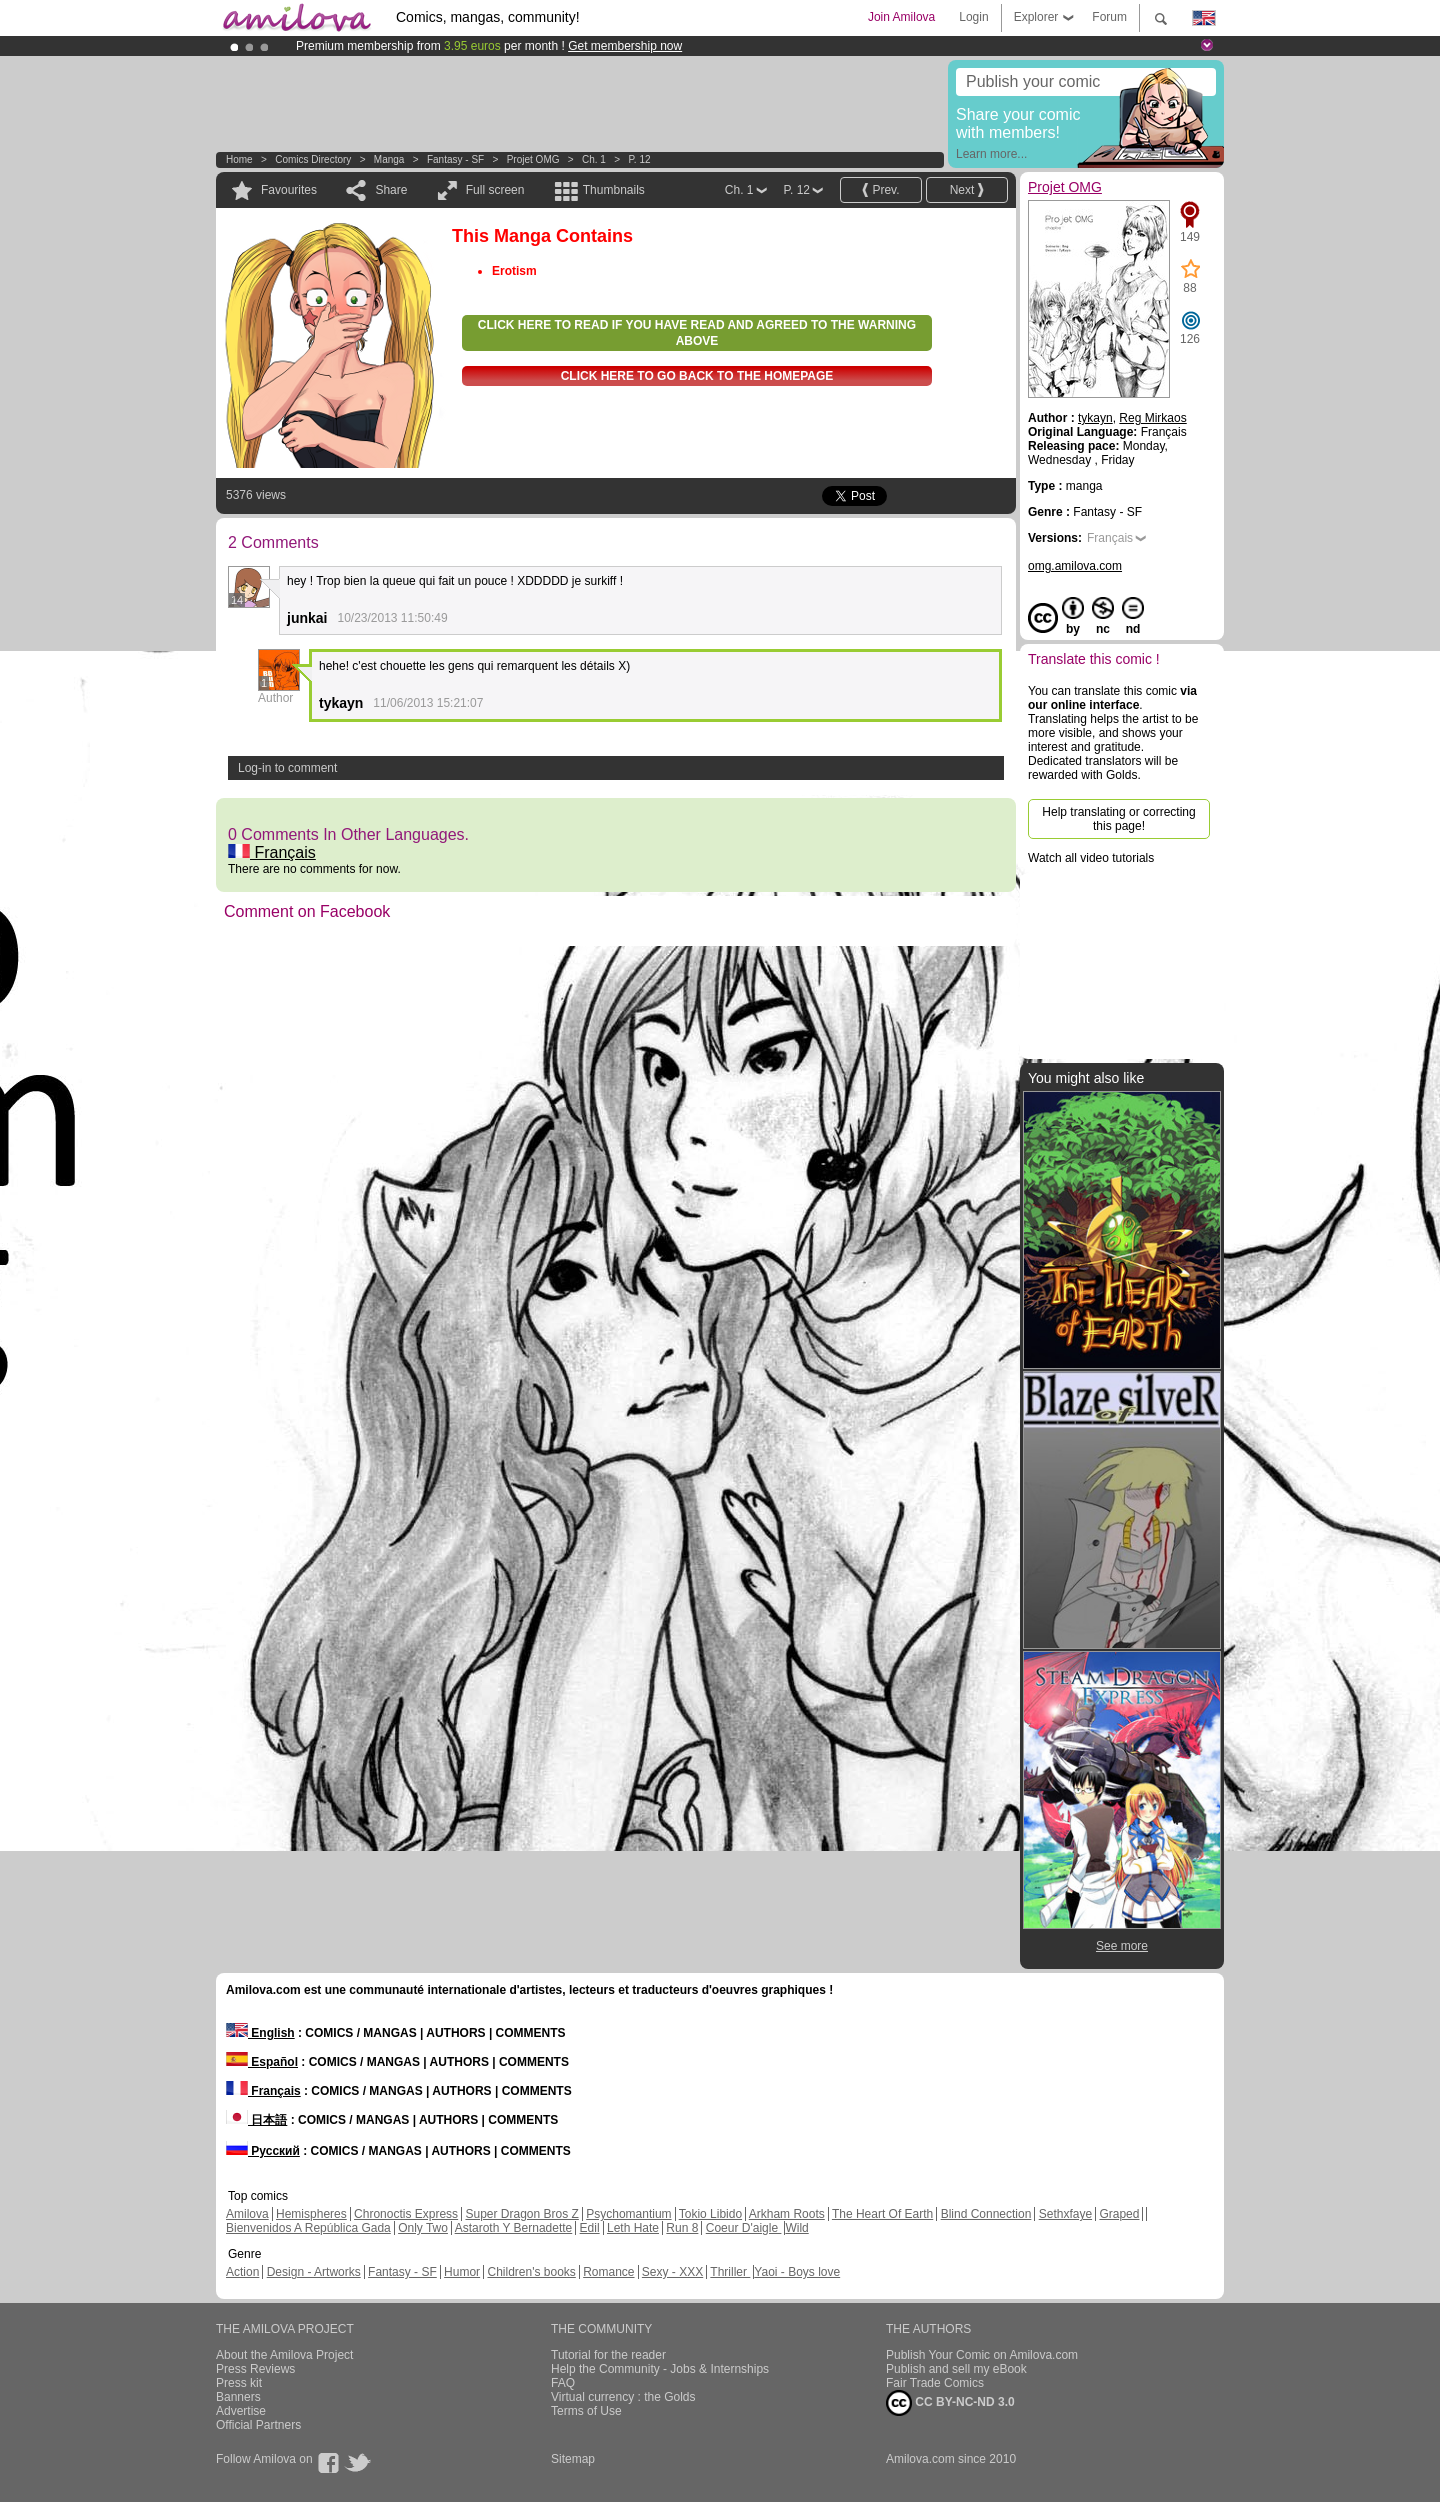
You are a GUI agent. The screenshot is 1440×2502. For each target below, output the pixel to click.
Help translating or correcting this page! (1118, 819)
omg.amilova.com (1075, 566)
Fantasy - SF (455, 159)
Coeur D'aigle (744, 2228)
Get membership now (625, 46)
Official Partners (258, 2425)
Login (973, 17)
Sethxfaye (1065, 2214)
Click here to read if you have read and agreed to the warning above (697, 333)
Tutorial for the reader (608, 2355)
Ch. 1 (594, 159)
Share (391, 190)
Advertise (241, 2411)
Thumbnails (614, 190)
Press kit (239, 2383)
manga (389, 159)
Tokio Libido (710, 2214)
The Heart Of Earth (882, 2214)
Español (262, 2062)
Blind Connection (986, 2214)
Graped (1119, 2214)
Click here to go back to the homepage (697, 376)
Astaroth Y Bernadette (514, 2228)
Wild (796, 2228)
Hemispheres (311, 2214)
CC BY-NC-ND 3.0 (950, 2403)
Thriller (730, 2272)
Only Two (423, 2228)
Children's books (531, 2272)
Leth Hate (633, 2228)
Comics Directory (313, 159)
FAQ (563, 2383)
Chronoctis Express (406, 2214)
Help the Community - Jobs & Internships (660, 2369)
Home (239, 159)
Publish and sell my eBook (956, 2369)
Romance (608, 2272)
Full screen (495, 190)
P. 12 (639, 159)
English (260, 2033)
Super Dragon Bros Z (521, 2214)
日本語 (256, 2120)
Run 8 (682, 2228)
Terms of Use (586, 2411)
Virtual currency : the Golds (623, 2397)
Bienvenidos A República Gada (308, 2228)
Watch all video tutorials (1091, 858)
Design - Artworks (314, 2272)
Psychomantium (628, 2214)
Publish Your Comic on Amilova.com (982, 2355)
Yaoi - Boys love (797, 2272)
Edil (590, 2228)
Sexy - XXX (672, 2272)
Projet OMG (533, 159)
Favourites (289, 190)
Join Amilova (901, 17)
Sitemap (573, 2459)
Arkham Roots (787, 2214)
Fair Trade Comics (935, 2383)
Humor (462, 2272)
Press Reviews (255, 2369)
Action (242, 2272)
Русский (263, 2151)
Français (272, 852)
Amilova (247, 2214)
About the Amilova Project (284, 2355)
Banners (238, 2397)
